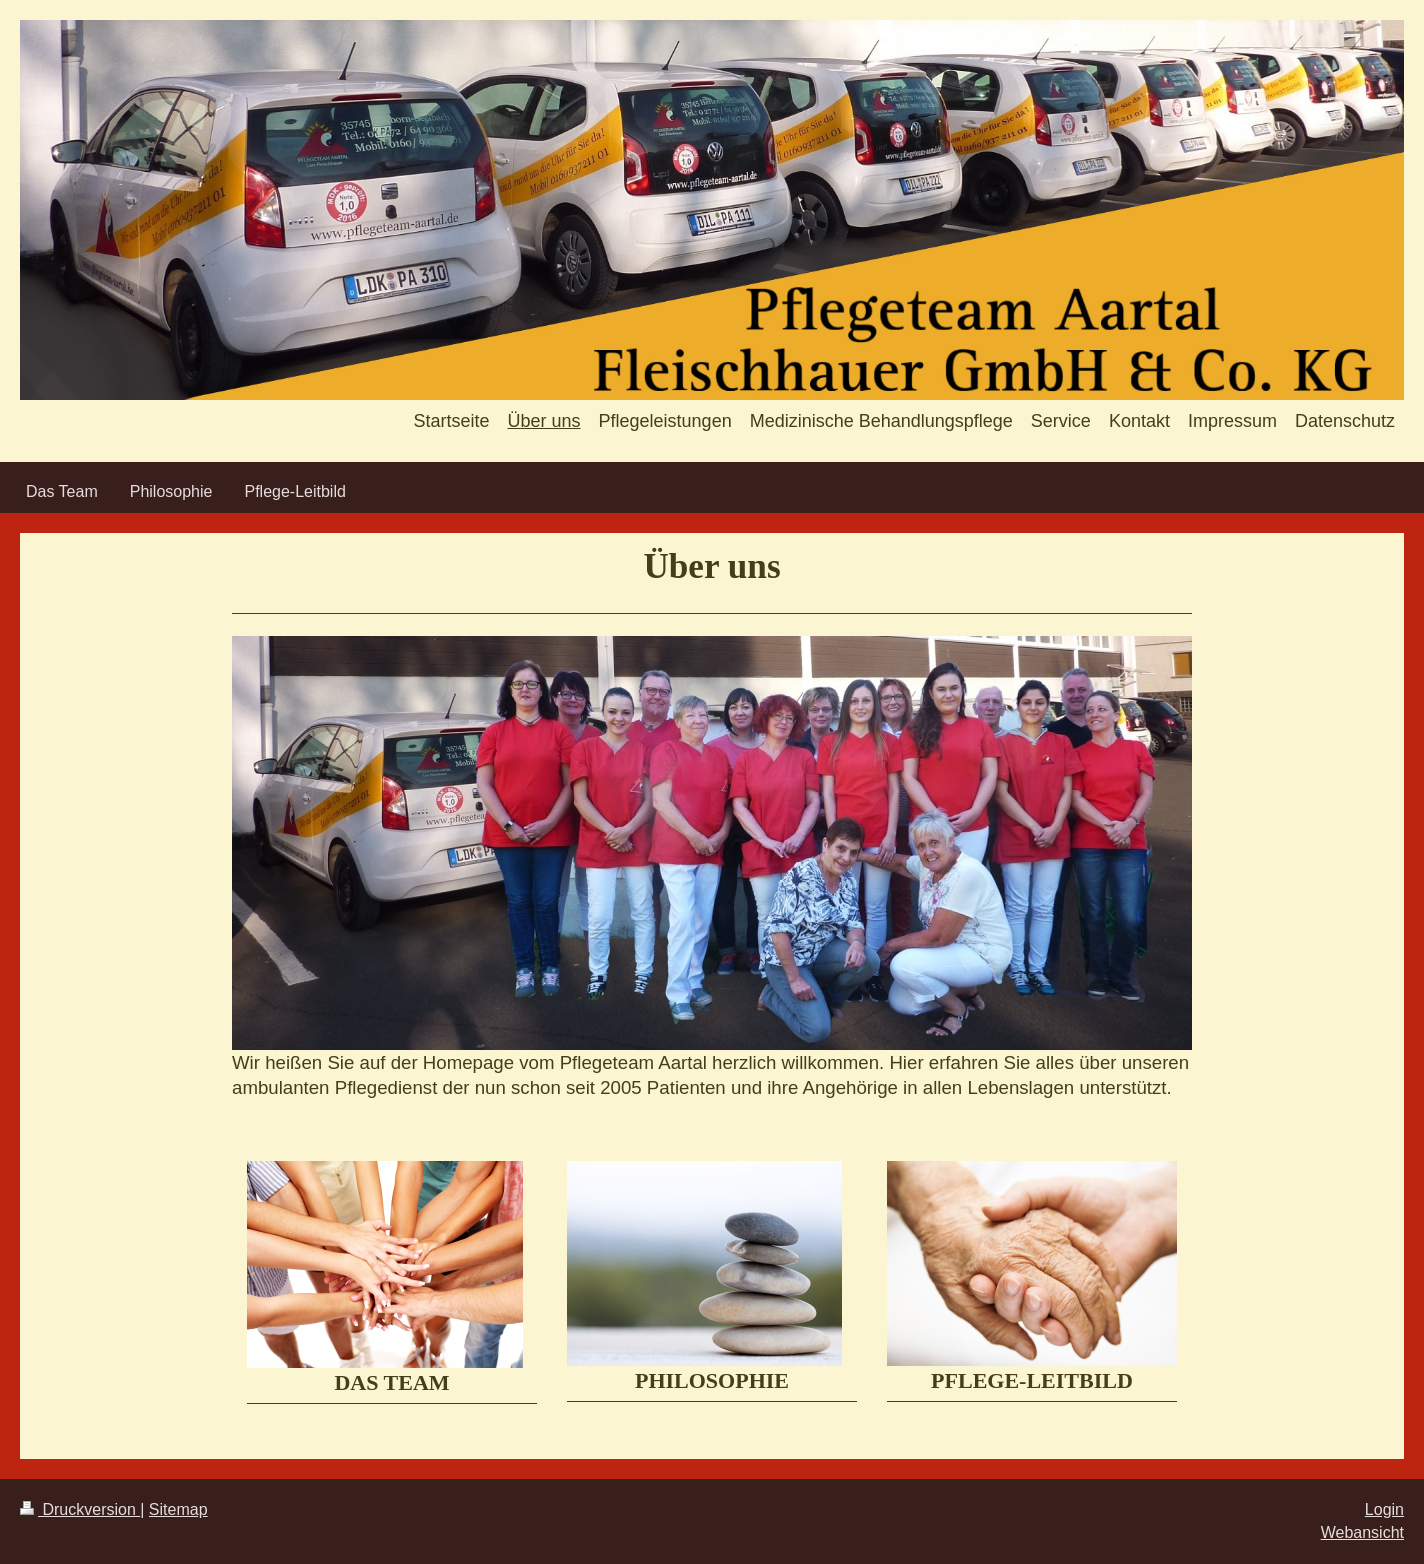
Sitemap (178, 1509)
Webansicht (1362, 1532)
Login (1384, 1509)
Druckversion (80, 1509)
